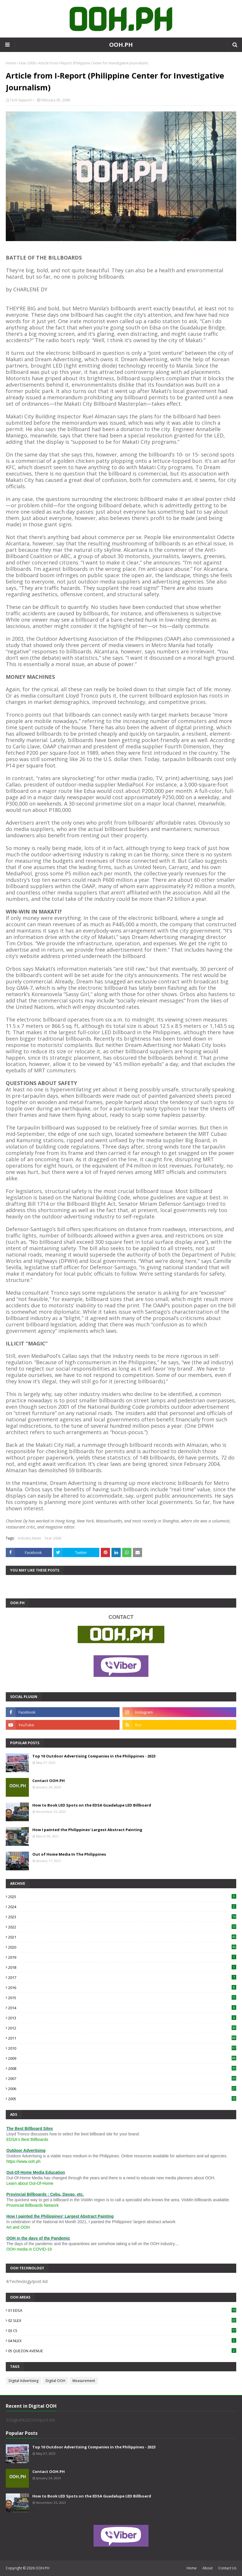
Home (11, 63)
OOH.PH (121, 45)
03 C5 (122, 2330)
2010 (122, 2048)
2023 (122, 1916)
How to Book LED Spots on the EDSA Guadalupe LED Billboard (91, 1805)
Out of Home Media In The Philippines (69, 1854)
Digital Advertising (23, 2380)
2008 (122, 2068)
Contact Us (227, 2568)
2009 (122, 2058)
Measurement (83, 2380)
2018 (122, 1967)
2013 (122, 2017)
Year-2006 (27, 63)
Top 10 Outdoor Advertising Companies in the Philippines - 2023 (93, 1756)
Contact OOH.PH (48, 1780)
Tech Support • (22, 100)
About (207, 2568)
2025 (122, 1896)
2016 (122, 1987)
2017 (122, 1977)
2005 (122, 2098)
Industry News (29, 1538)
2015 (122, 1997)
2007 (122, 2078)
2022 (122, 1927)
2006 (122, 2088)
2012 (122, 2028)
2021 (122, 1937)
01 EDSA (122, 2310)
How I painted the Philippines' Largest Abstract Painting (87, 1829)
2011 (122, 2038)
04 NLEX (122, 2340)
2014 (122, 2007)
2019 (122, 1957)
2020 (122, 1947)
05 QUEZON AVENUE (122, 2350)
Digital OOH (55, 2380)
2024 (122, 1906)
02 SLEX (122, 2320)
